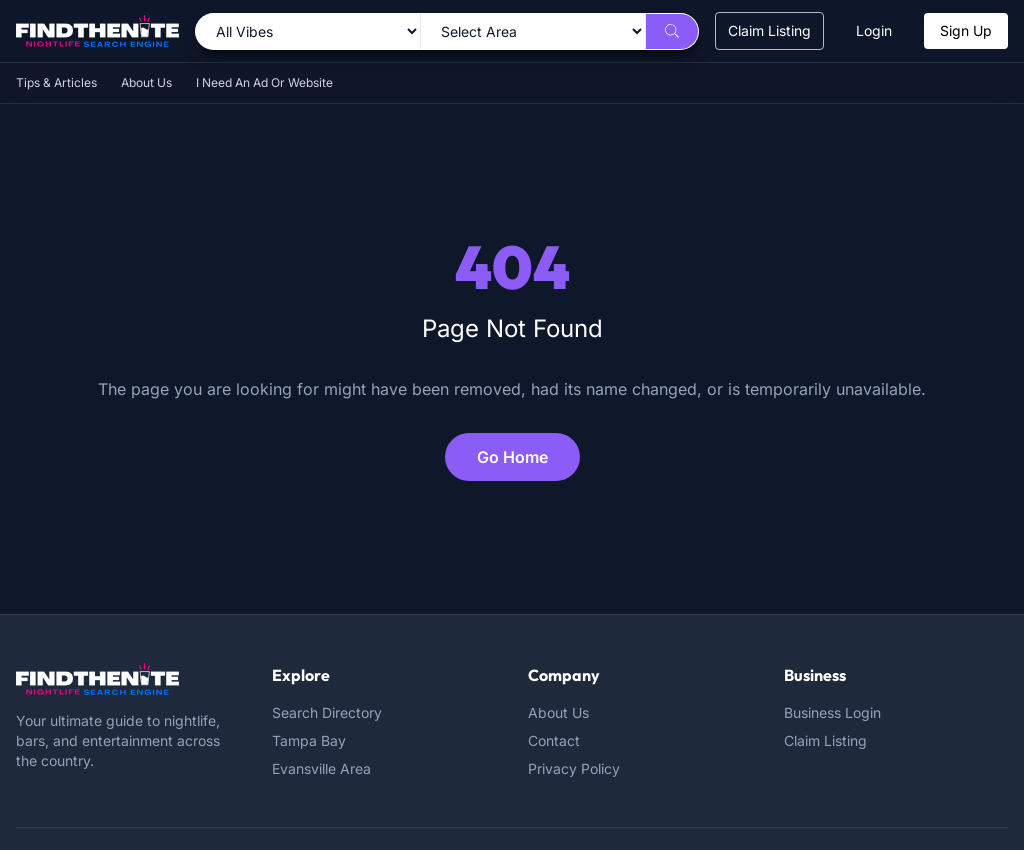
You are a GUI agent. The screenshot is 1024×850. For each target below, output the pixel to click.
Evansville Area (321, 768)
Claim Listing (769, 30)
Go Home (512, 457)
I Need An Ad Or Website (264, 82)
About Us (146, 82)
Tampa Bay (309, 740)
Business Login (832, 712)
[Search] (672, 31)
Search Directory (327, 712)
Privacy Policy (574, 768)
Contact (554, 740)
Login (874, 30)
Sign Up (966, 30)
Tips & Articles (56, 82)
